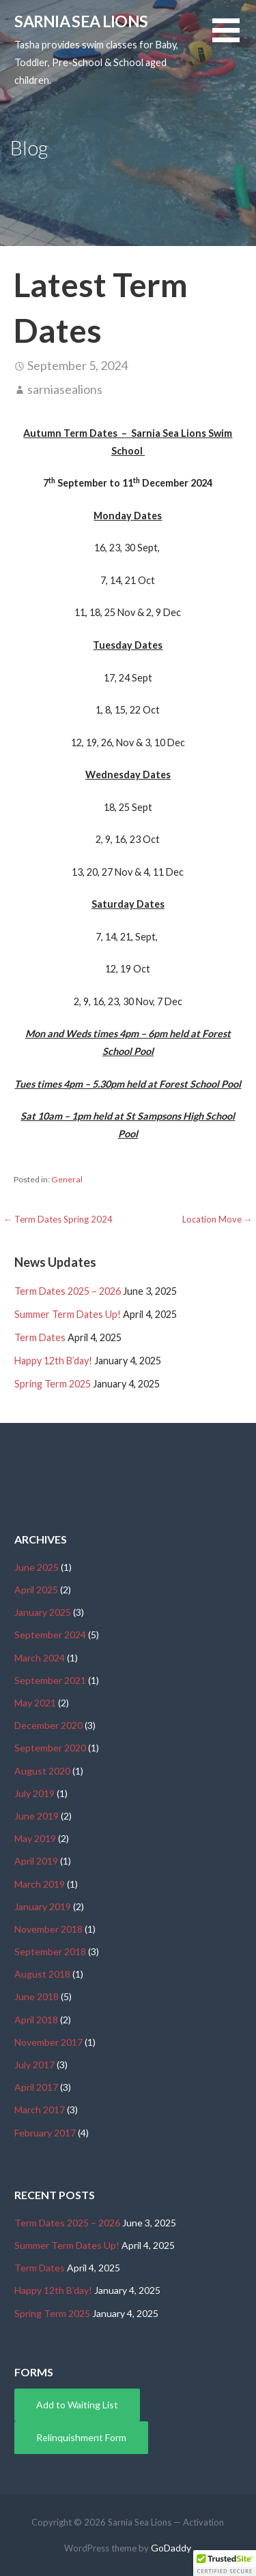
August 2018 (42, 1974)
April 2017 (36, 2087)
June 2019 (36, 1816)
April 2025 (36, 1589)
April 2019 (36, 1861)
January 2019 (42, 1906)
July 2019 (34, 1793)
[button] (234, 38)
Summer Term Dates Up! (67, 1314)
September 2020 (50, 1747)
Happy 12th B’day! (53, 1360)
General (67, 1179)
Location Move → (217, 1219)
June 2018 (36, 1996)
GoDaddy (171, 2548)
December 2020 (48, 1725)
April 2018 (36, 2019)
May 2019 (35, 1838)
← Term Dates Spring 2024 (58, 1219)
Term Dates (40, 1337)
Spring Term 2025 (52, 1384)
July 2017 (34, 2064)
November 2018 (48, 1929)
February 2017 (45, 2132)
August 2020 (42, 1771)
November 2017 (48, 2042)
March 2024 (39, 1657)
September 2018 (50, 1951)
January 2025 (42, 1612)
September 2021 (50, 1680)
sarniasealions (64, 389)
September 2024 (50, 1634)
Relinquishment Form (81, 2437)
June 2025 (36, 1567)
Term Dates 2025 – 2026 (67, 1291)
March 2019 (39, 1884)
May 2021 (35, 1702)
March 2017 (39, 2109)
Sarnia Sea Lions (80, 21)
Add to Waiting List (77, 2404)
